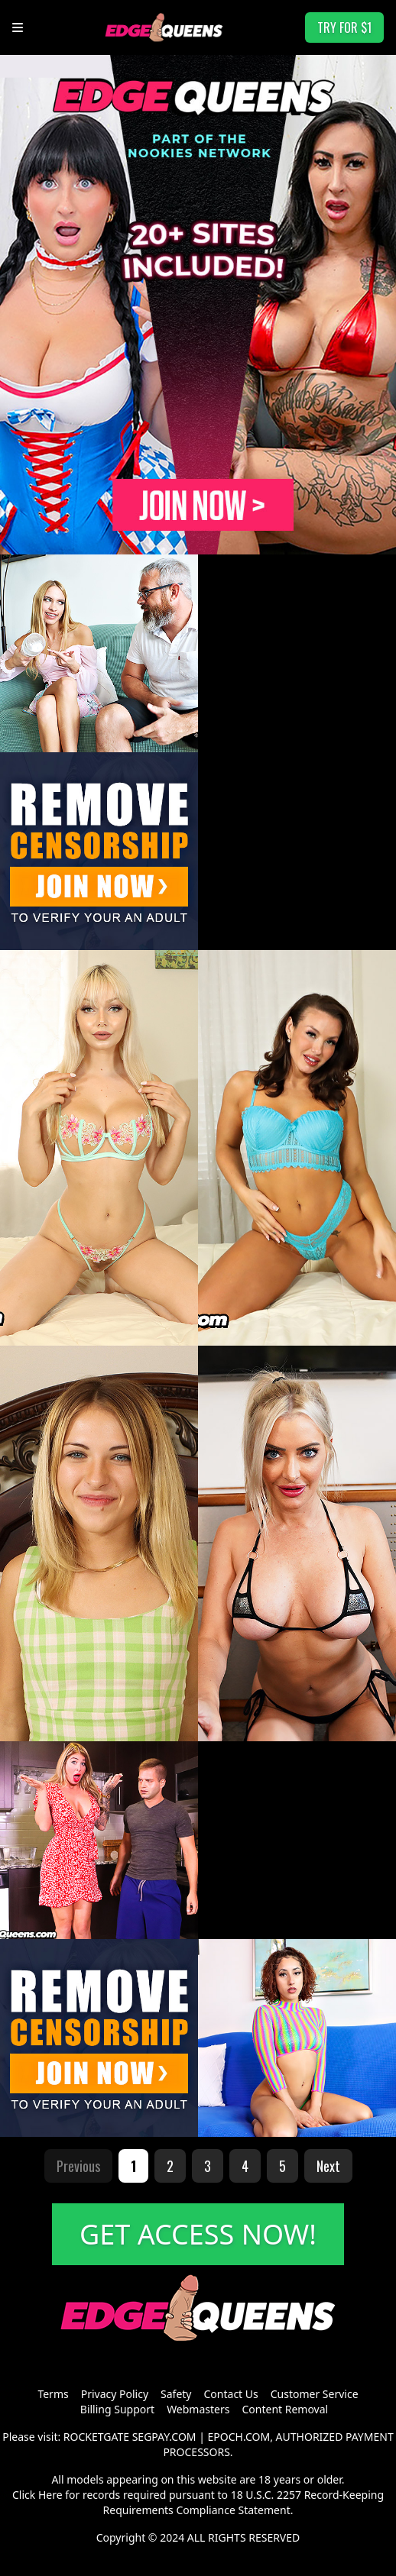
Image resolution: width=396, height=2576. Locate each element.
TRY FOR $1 (344, 27)
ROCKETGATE (96, 2436)
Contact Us (231, 2394)
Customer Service (315, 2394)
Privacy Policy (114, 2394)
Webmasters (198, 2409)
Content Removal (285, 2409)
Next (328, 2166)
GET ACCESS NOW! (198, 2234)
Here (50, 2494)
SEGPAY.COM (164, 2436)
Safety (176, 2394)
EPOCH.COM (239, 2436)
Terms (52, 2394)
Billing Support (117, 2409)
